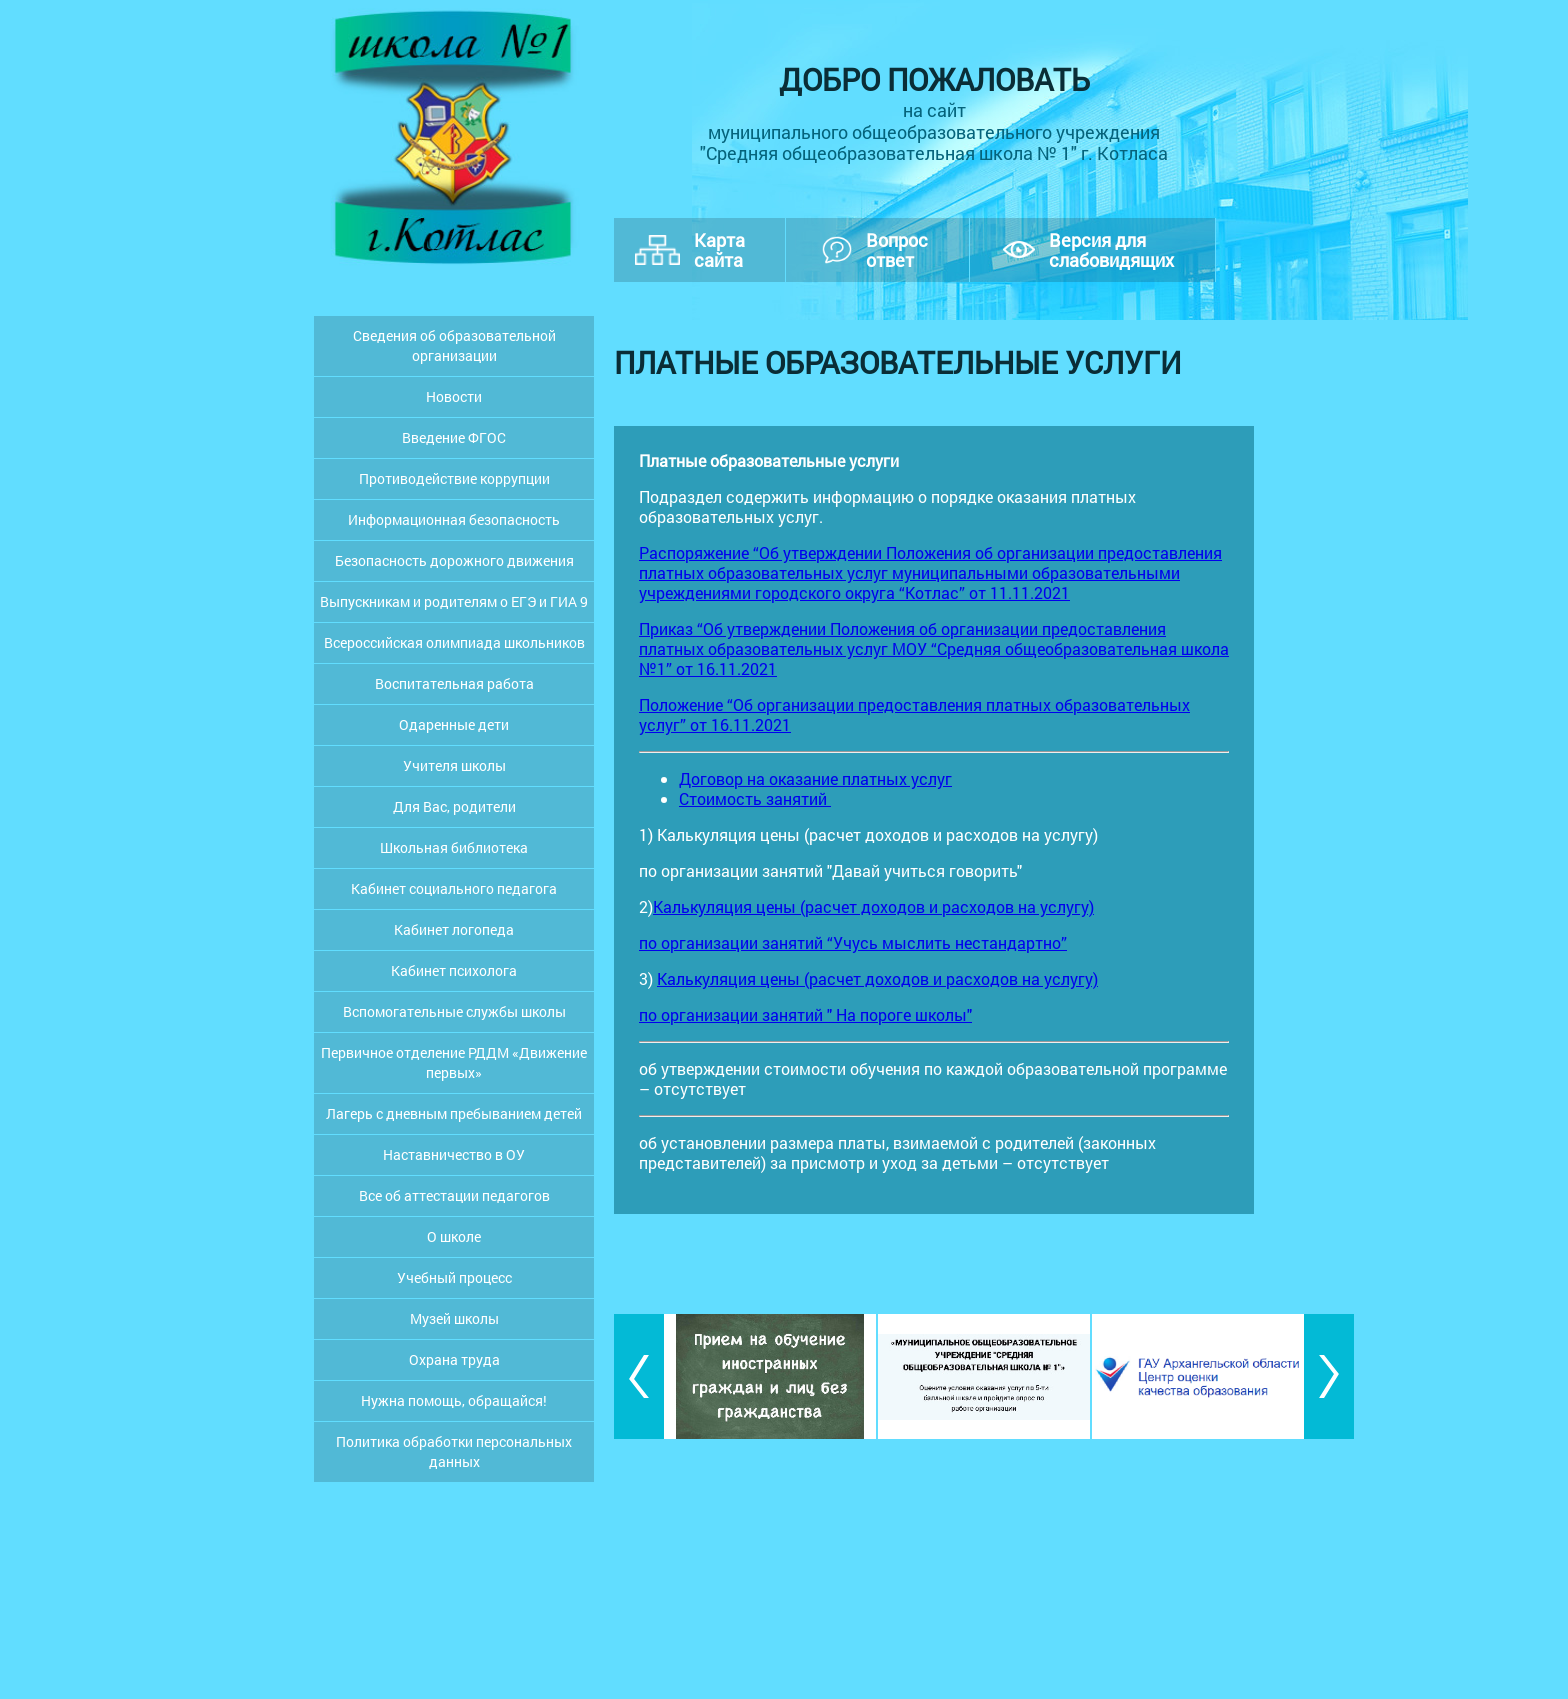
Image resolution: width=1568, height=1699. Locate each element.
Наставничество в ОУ (454, 1154)
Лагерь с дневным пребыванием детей (454, 1113)
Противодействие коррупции (454, 478)
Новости (454, 396)
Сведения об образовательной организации (454, 345)
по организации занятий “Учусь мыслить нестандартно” (853, 942)
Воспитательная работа (454, 683)
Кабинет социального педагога (454, 888)
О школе (454, 1236)
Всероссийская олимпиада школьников (454, 642)
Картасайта (719, 250)
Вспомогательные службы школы (454, 1011)
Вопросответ (897, 250)
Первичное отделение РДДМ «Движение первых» (454, 1062)
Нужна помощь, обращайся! (454, 1400)
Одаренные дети (454, 724)
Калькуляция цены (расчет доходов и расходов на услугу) (873, 906)
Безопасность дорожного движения (454, 560)
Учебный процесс (454, 1277)
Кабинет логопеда (454, 929)
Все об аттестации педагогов (454, 1195)
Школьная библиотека (454, 847)
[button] (639, 1376)
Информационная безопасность (454, 519)
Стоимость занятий (755, 798)
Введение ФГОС (454, 437)
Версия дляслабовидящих (1111, 250)
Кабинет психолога (454, 970)
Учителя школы (454, 765)
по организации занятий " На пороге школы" (805, 1014)
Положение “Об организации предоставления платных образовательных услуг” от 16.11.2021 (914, 714)
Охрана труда (454, 1359)
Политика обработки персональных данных (454, 1451)
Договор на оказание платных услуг (815, 778)
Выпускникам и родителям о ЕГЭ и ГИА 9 (454, 601)
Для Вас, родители (454, 806)
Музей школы (454, 1318)
